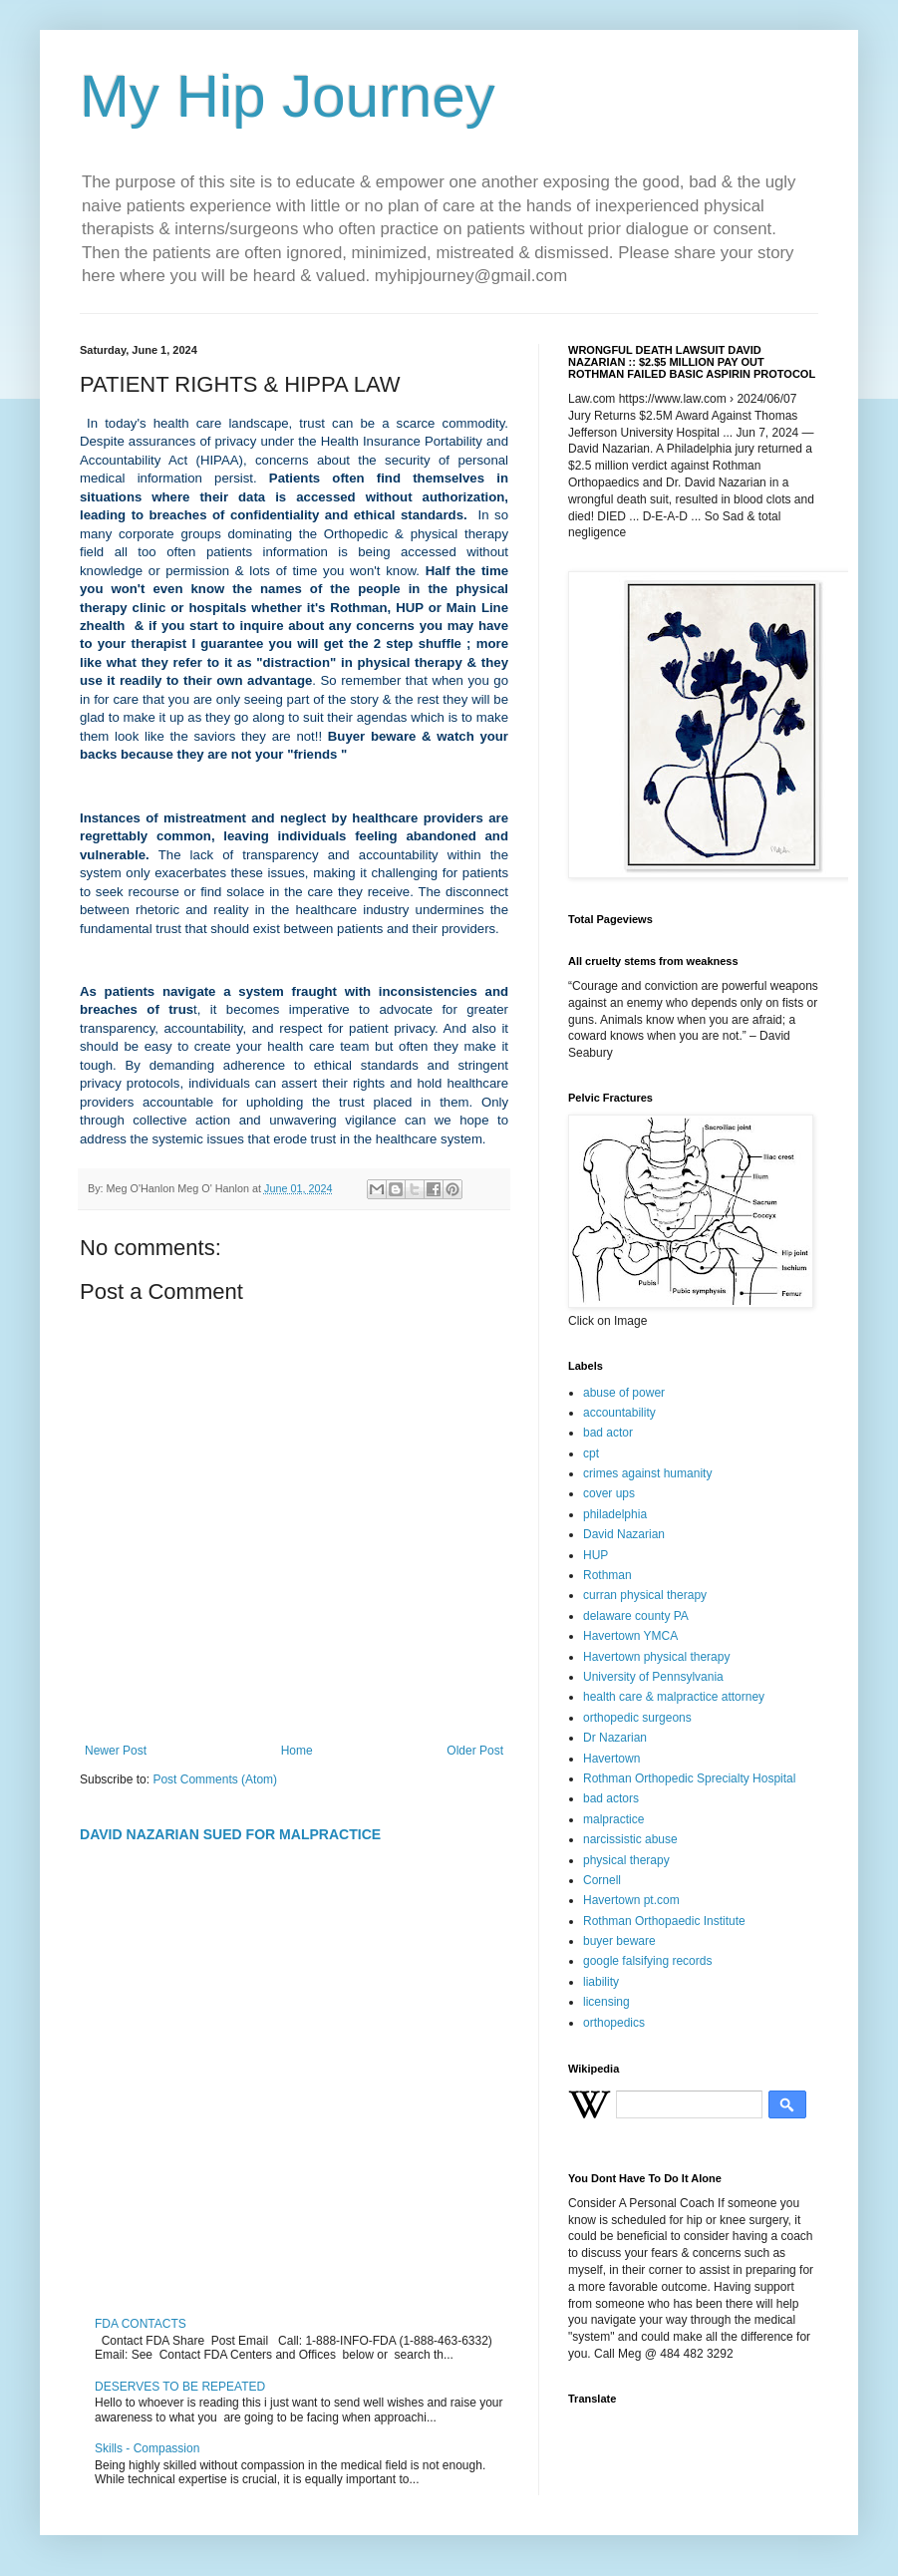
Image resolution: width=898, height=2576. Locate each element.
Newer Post (116, 1751)
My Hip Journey (287, 96)
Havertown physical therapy (656, 1657)
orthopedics (614, 2023)
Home (297, 1751)
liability (601, 1982)
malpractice (613, 1819)
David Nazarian (624, 1534)
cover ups (609, 1493)
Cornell (602, 1880)
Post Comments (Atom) (214, 1779)
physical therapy (626, 1860)
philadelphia (615, 1514)
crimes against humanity (647, 1473)
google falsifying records (647, 1961)
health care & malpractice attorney (673, 1697)
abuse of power (624, 1393)
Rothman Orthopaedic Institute (664, 1921)
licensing (606, 2002)
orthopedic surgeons (637, 1718)
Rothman (607, 1575)
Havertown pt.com (631, 1900)
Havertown (611, 1759)
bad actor (608, 1433)
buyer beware (619, 1941)
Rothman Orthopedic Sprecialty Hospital (689, 1778)
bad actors (611, 1798)
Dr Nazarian (615, 1738)
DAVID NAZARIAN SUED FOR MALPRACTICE (230, 1834)
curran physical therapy (645, 1595)
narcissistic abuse (630, 1839)
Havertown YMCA (630, 1636)
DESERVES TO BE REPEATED (180, 2387)
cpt (591, 1453)
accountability (619, 1413)
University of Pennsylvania (653, 1677)
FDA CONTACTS (140, 2324)
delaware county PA (636, 1616)
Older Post (475, 1751)
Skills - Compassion (147, 2448)
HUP (595, 1555)
